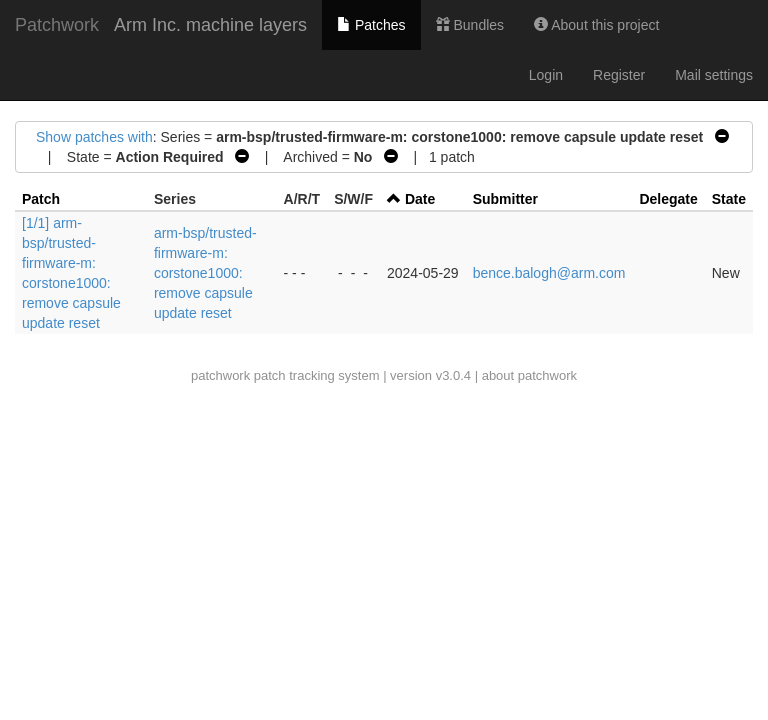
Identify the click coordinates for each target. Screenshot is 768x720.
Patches (371, 25)
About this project (596, 25)
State (729, 199)
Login (546, 75)
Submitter (505, 199)
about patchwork (529, 375)
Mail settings (714, 75)
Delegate (668, 199)
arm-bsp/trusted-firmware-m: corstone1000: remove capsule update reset (205, 273)
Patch (41, 199)
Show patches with (94, 137)
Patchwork (57, 25)
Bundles (470, 25)
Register (619, 75)
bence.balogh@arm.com (549, 273)
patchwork (220, 375)
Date (420, 199)
